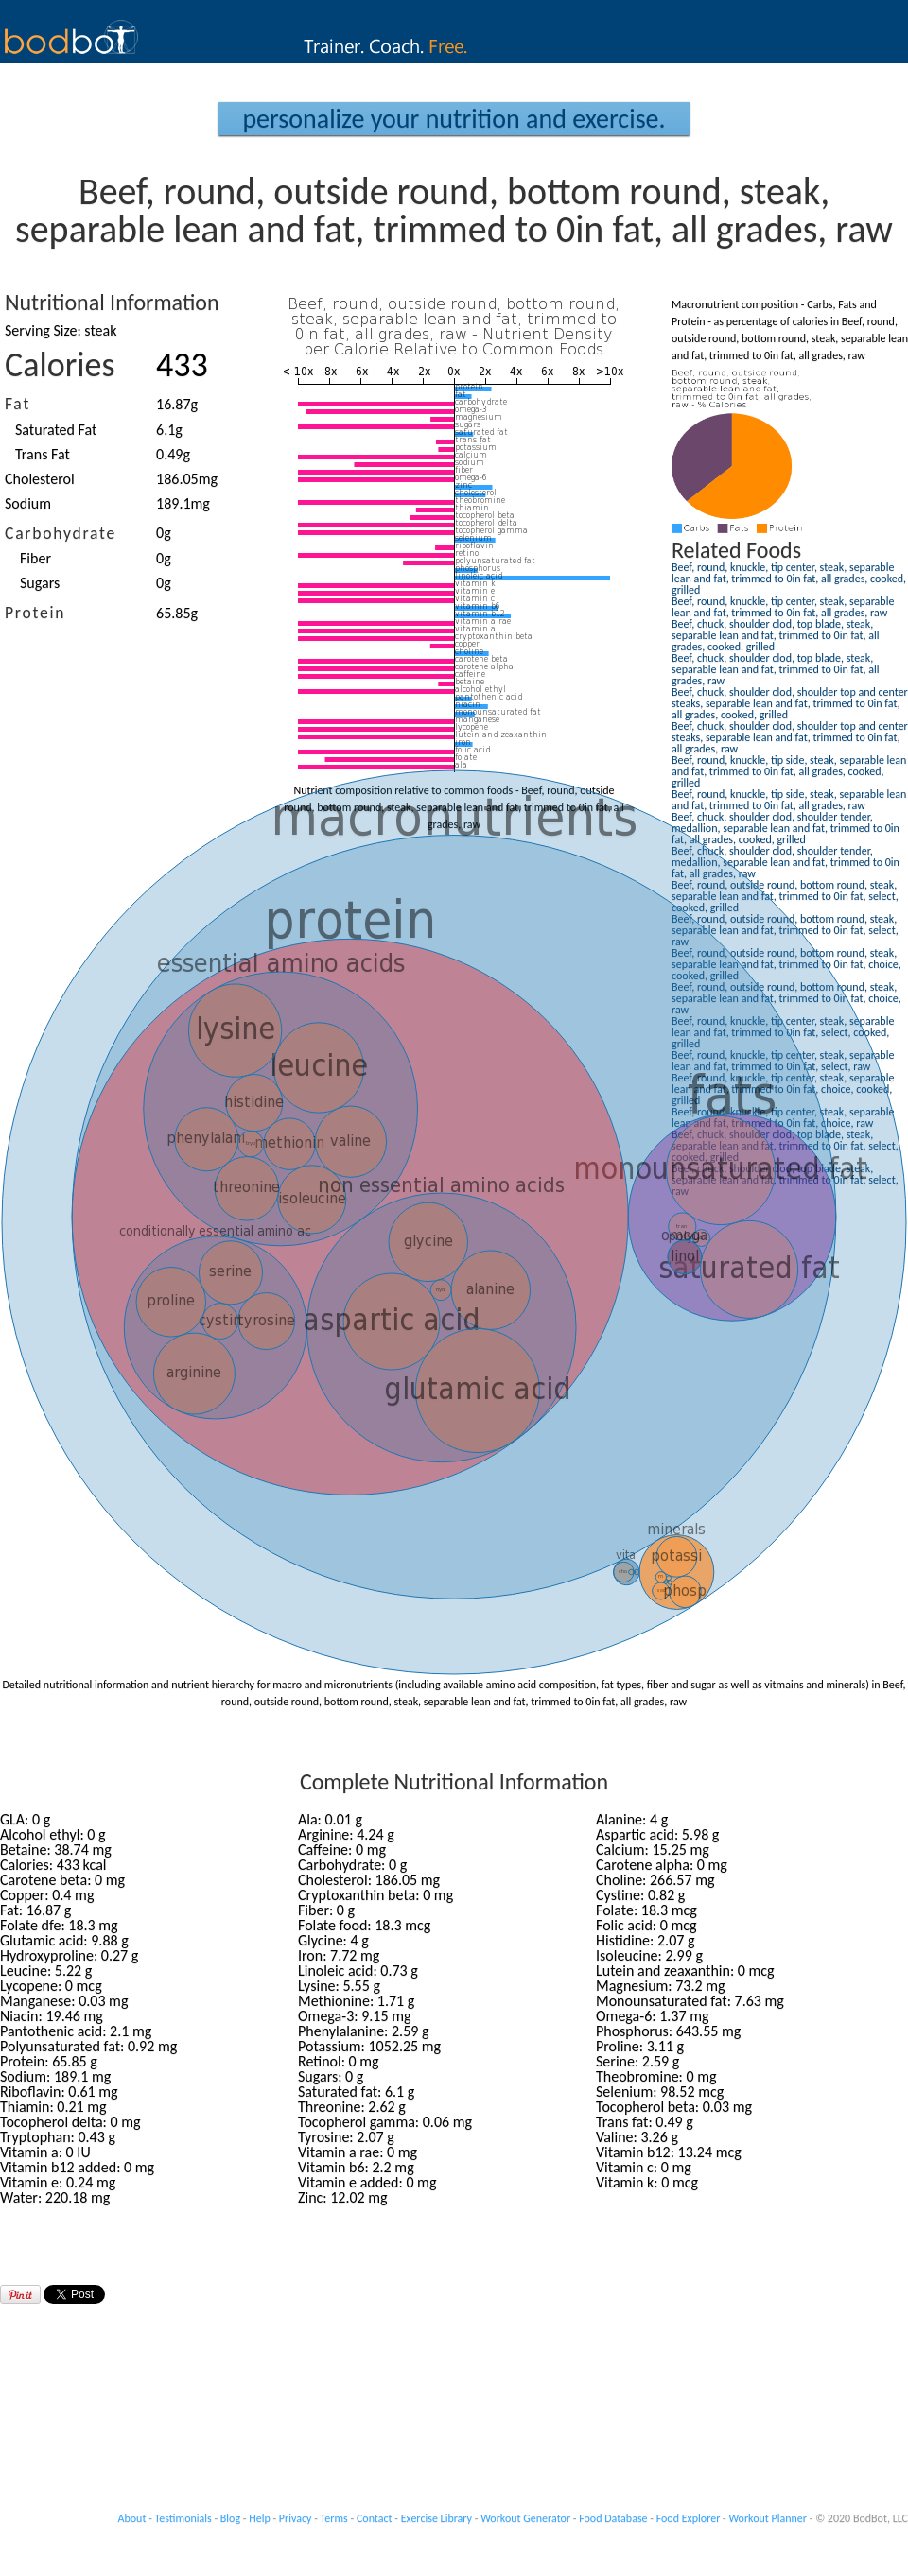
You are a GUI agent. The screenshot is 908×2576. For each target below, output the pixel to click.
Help (260, 2518)
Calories (60, 365)
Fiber (35, 558)
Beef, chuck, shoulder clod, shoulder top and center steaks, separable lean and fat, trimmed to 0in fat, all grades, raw (790, 737)
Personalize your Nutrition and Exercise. (453, 118)
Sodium (28, 503)
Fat (17, 403)
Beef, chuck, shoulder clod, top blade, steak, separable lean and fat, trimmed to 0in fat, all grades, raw (775, 669)
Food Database (613, 2518)
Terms (334, 2518)
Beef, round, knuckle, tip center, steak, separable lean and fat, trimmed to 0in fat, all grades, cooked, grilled (789, 578)
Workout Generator (525, 2518)
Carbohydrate (60, 533)
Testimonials (183, 2518)
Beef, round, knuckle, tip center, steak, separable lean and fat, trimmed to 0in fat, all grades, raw (783, 607)
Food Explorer (688, 2518)
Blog (230, 2518)
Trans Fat (42, 454)
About (132, 2518)
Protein (35, 612)
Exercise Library (436, 2518)
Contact (375, 2518)
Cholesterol (40, 479)
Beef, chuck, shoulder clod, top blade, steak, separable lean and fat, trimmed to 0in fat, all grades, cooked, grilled (775, 635)
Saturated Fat (55, 430)
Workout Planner (767, 2518)
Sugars (40, 583)
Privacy (295, 2518)
